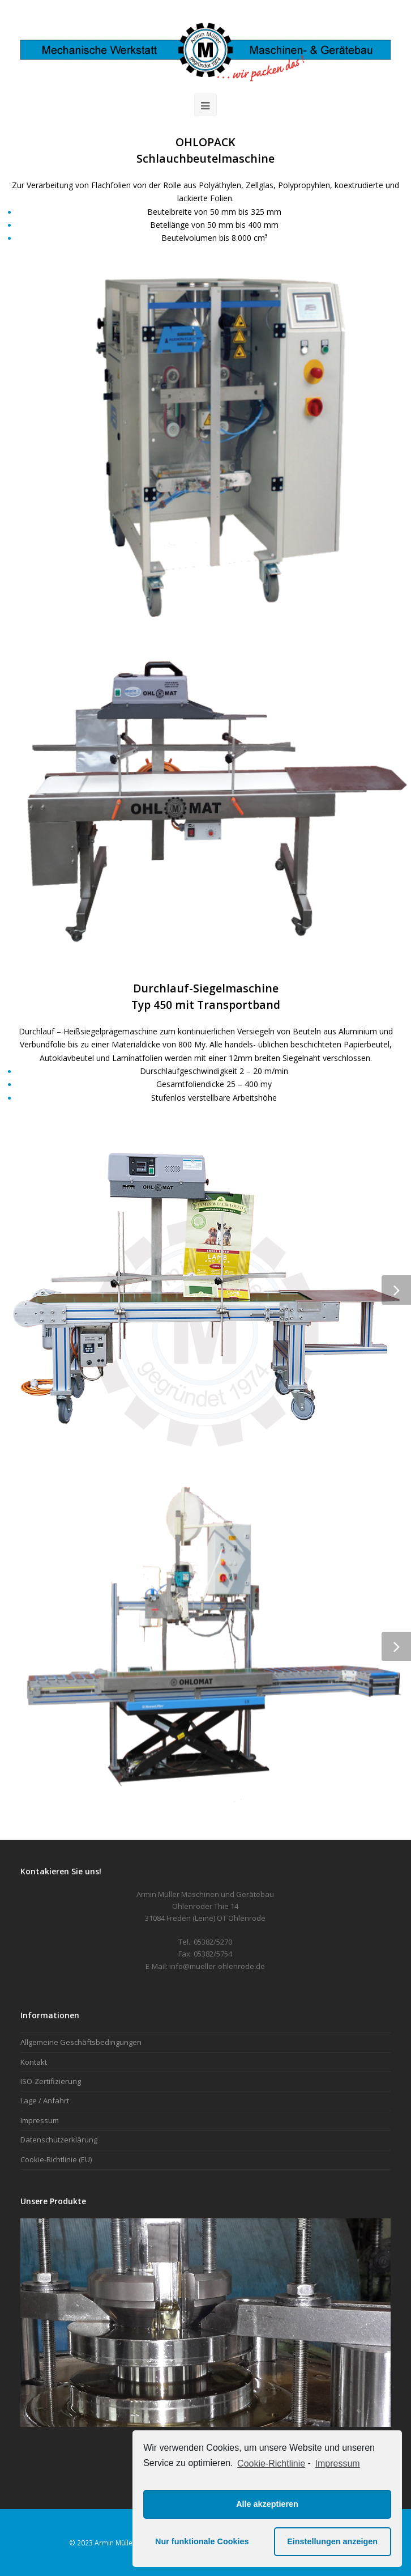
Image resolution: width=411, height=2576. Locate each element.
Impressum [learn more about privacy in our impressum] (337, 2463)
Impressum (39, 2120)
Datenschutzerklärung (58, 2139)
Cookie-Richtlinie (271, 2463)
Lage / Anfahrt (44, 2100)
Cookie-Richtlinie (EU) (56, 2159)
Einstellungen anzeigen (332, 2541)
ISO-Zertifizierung (50, 2081)
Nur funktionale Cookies (202, 2541)
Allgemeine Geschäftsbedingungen (81, 2042)
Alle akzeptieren (267, 2504)
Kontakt (33, 2062)
